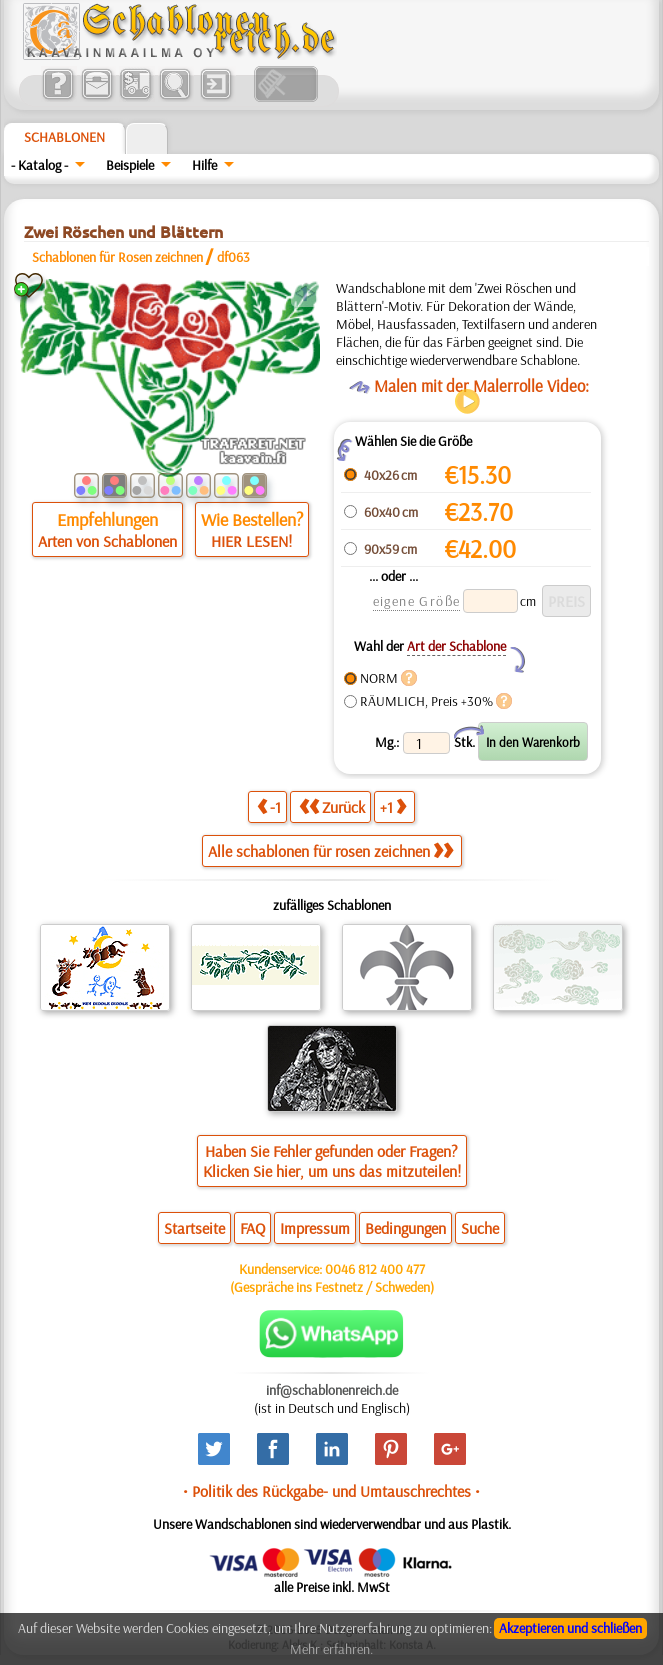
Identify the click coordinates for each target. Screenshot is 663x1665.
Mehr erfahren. (331, 1649)
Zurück (332, 806)
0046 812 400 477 (375, 1269)
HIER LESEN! (251, 541)
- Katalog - (39, 165)
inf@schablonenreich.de (332, 1390)
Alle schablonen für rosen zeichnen (330, 851)
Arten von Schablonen (107, 541)
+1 (393, 806)
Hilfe (204, 165)
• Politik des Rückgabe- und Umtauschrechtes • (331, 1491)
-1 (269, 806)
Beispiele (130, 165)
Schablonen (64, 137)
